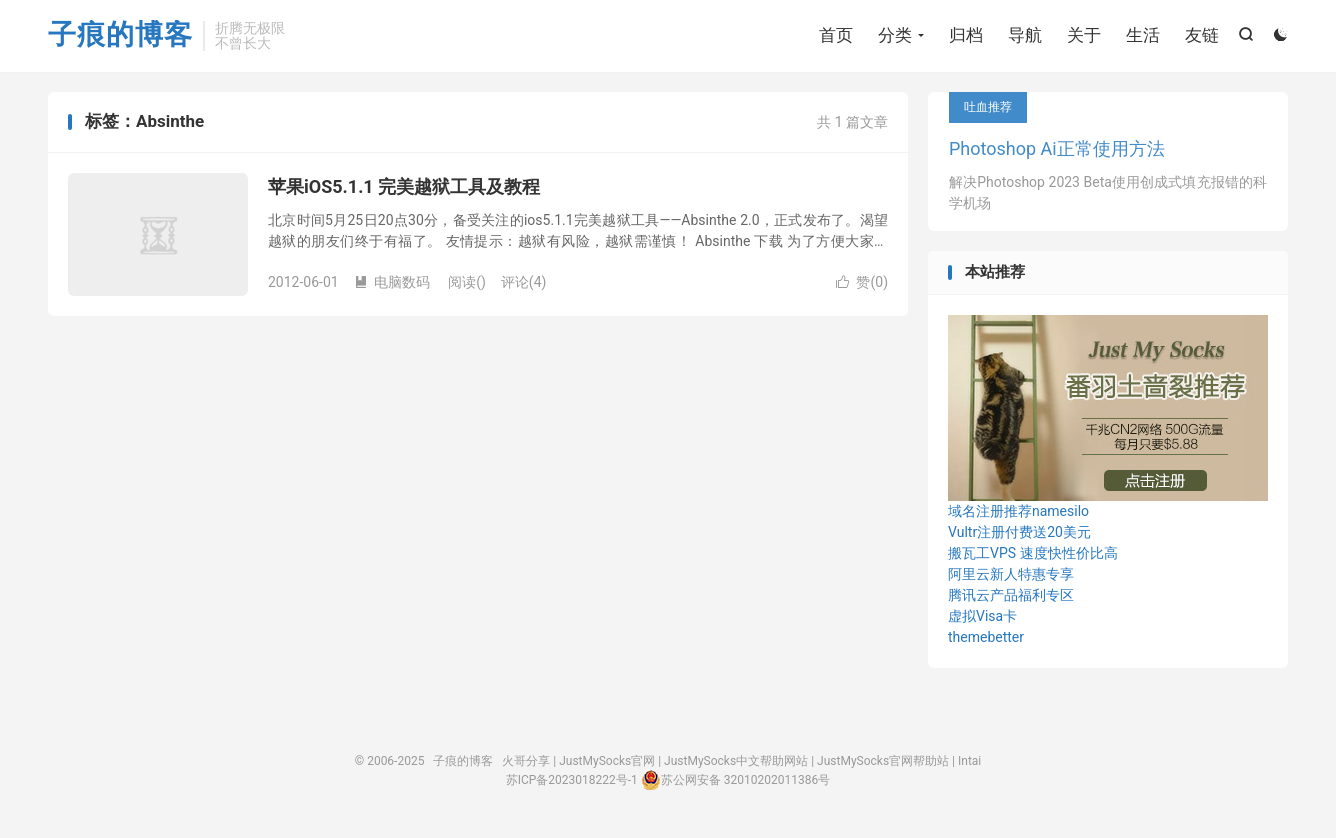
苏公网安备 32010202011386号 (735, 780)
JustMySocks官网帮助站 (883, 761)
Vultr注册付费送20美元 (1019, 532)
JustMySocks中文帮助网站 (736, 761)
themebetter (986, 637)
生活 (1143, 35)
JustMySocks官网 (607, 761)
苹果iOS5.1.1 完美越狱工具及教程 (404, 186)
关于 (1084, 35)
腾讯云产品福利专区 (1011, 595)
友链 (1202, 35)
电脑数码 (392, 282)
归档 (966, 35)
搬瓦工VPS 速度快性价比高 (1033, 553)
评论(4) (524, 282)
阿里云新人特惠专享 (1011, 574)
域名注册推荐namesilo (1018, 511)
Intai (969, 761)
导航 (1025, 35)
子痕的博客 (120, 35)
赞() (862, 282)
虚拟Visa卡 (982, 616)
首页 (836, 35)
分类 (895, 35)
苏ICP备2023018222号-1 (572, 780)
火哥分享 (526, 761)
